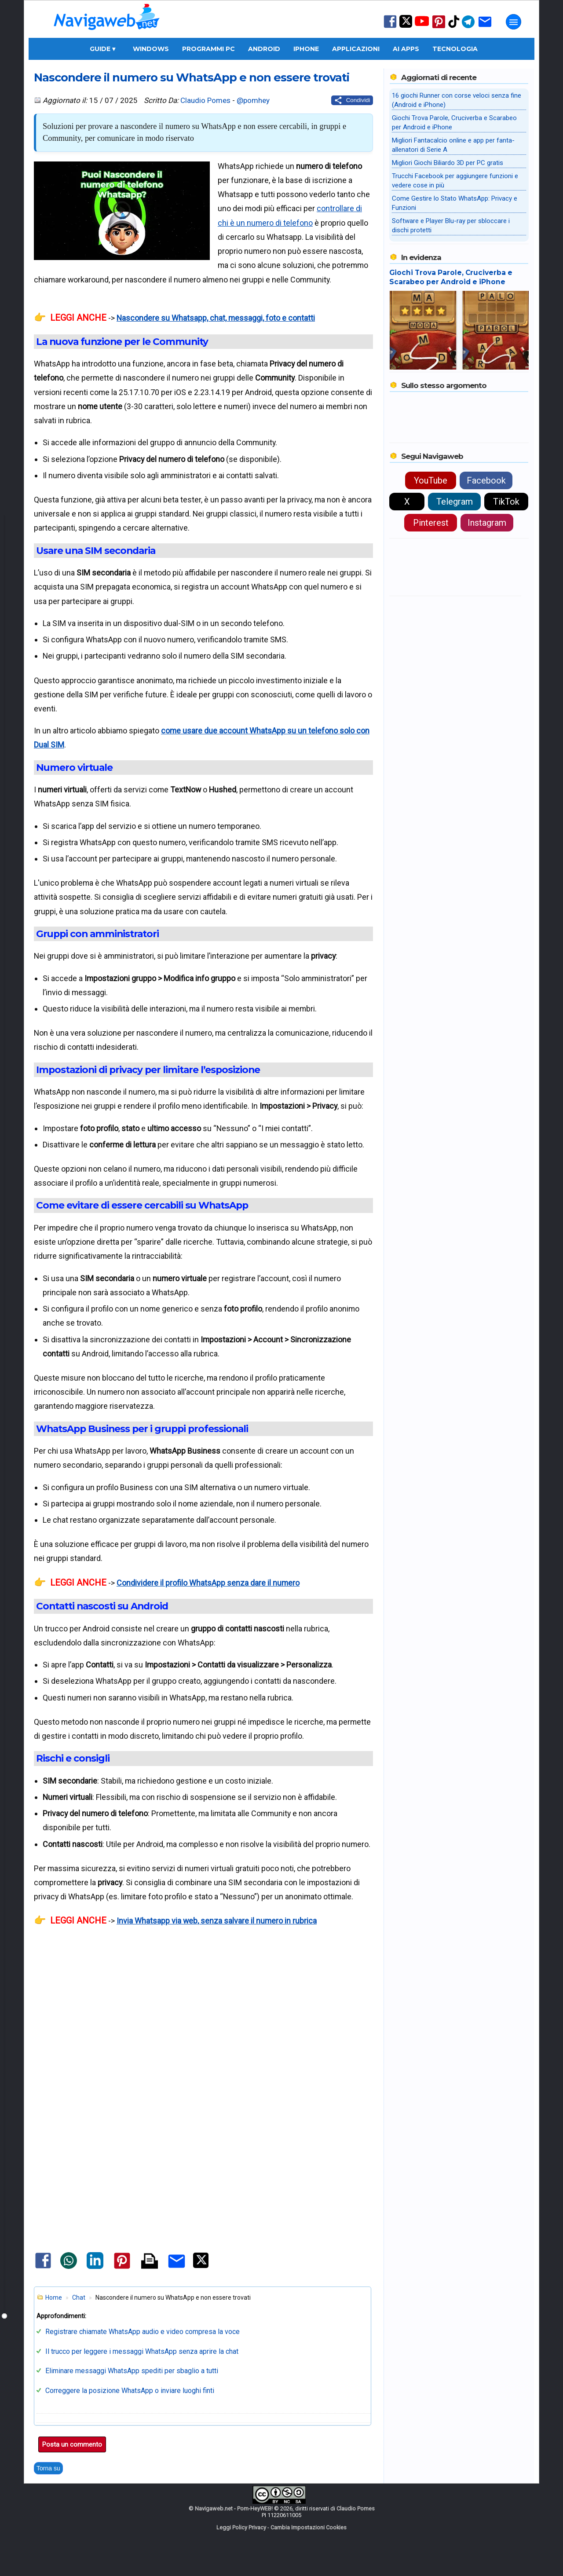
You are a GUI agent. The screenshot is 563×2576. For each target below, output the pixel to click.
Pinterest (431, 522)
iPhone (306, 49)
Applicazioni (356, 49)
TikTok (506, 501)
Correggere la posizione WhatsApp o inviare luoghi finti (129, 2390)
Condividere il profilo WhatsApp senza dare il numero (208, 1582)
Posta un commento (72, 2444)
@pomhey (253, 100)
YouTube (430, 480)
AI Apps (406, 49)
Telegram (454, 501)
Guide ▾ (102, 49)
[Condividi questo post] (352, 100)
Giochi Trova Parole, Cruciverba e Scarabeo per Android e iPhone (450, 277)
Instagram (487, 522)
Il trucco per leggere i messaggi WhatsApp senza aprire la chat (141, 2351)
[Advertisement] (203, 2040)
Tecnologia (455, 49)
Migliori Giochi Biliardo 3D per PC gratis (447, 163)
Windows (151, 49)
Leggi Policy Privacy (241, 2527)
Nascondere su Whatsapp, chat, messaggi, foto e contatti (216, 317)
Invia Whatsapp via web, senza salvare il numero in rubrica (217, 1920)
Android (264, 49)
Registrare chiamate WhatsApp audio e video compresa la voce (142, 2331)
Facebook (486, 480)
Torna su (48, 2468)
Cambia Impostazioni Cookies (309, 2527)
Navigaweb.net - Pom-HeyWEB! (234, 2508)
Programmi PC (208, 49)
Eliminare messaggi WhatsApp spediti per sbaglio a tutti (131, 2371)
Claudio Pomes (205, 100)
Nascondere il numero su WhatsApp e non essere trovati (191, 77)
